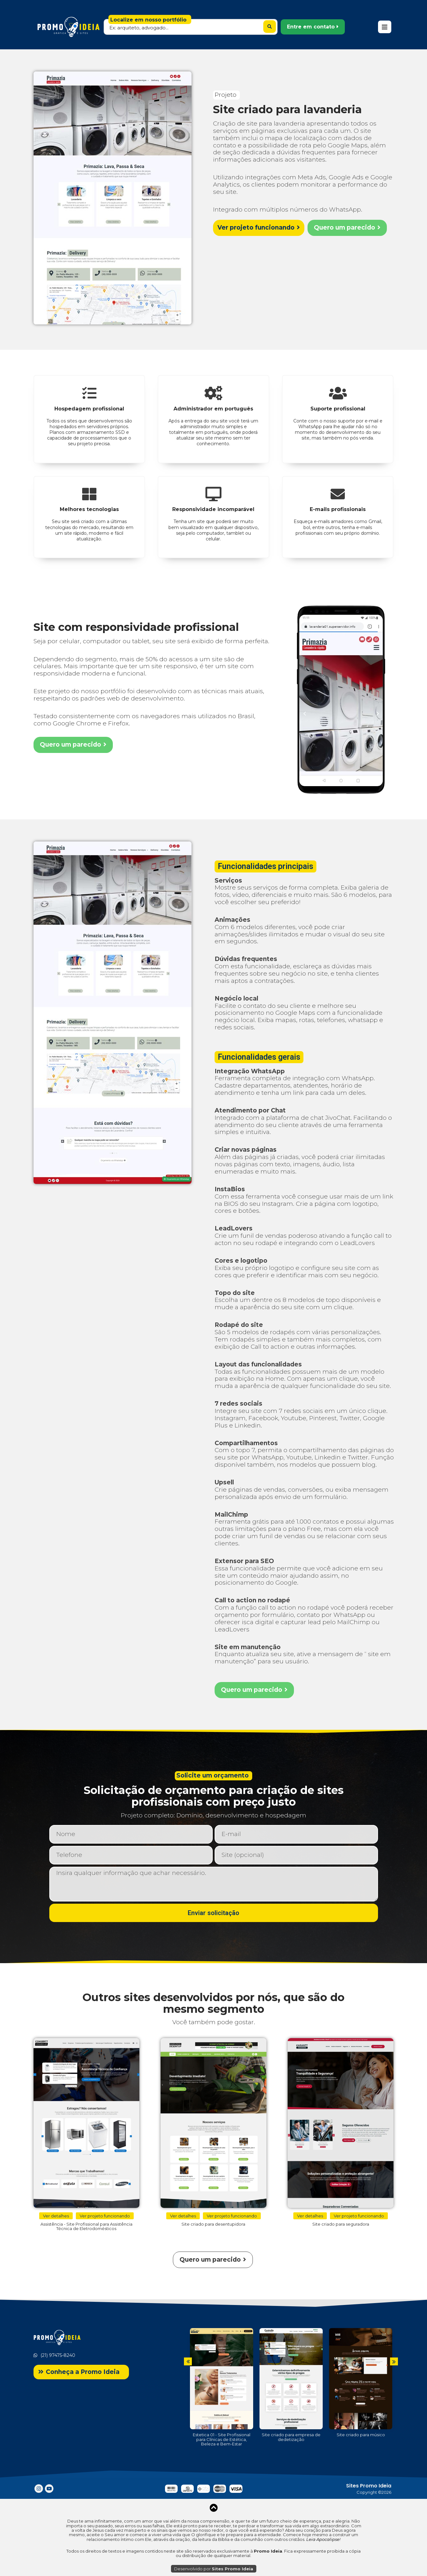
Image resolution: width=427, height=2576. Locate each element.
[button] (313, 26)
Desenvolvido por (213, 2568)
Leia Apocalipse (322, 2539)
